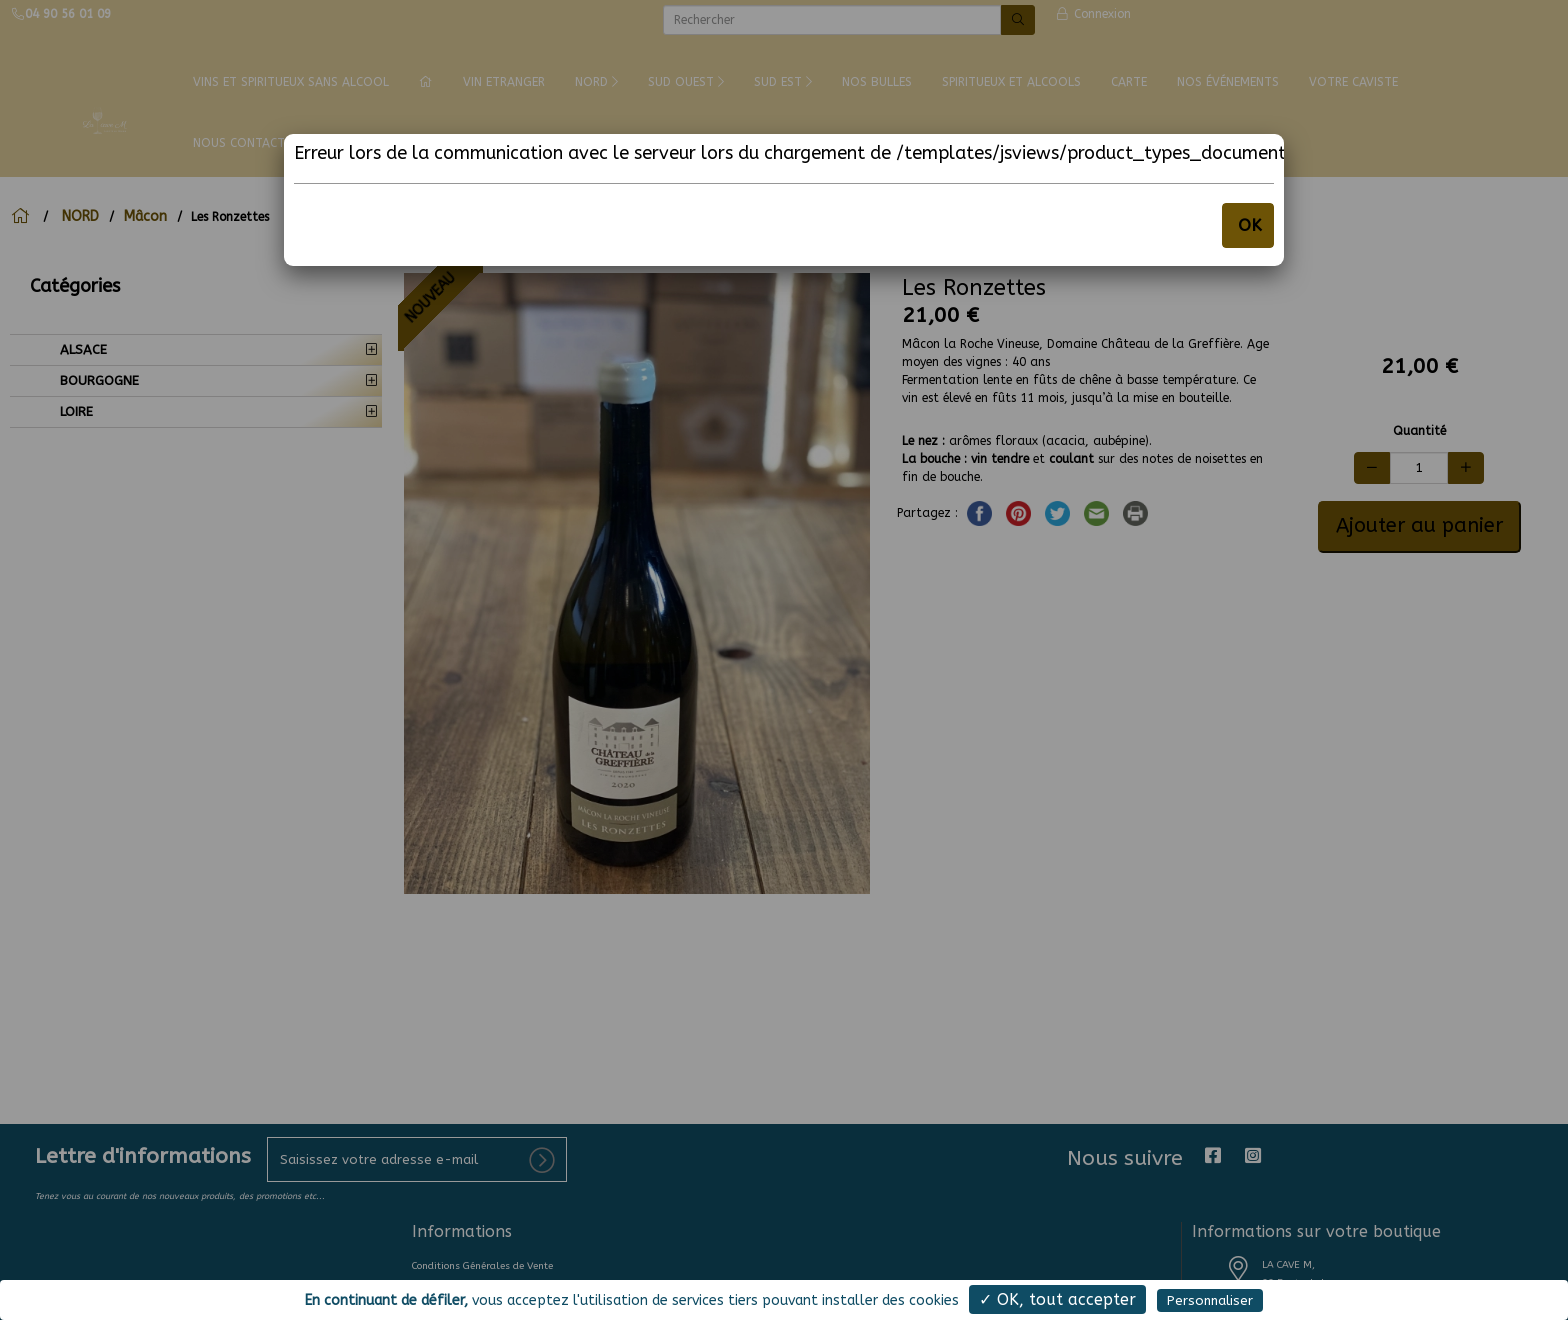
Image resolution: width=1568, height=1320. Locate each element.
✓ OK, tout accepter (1057, 1299)
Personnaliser (1210, 1300)
